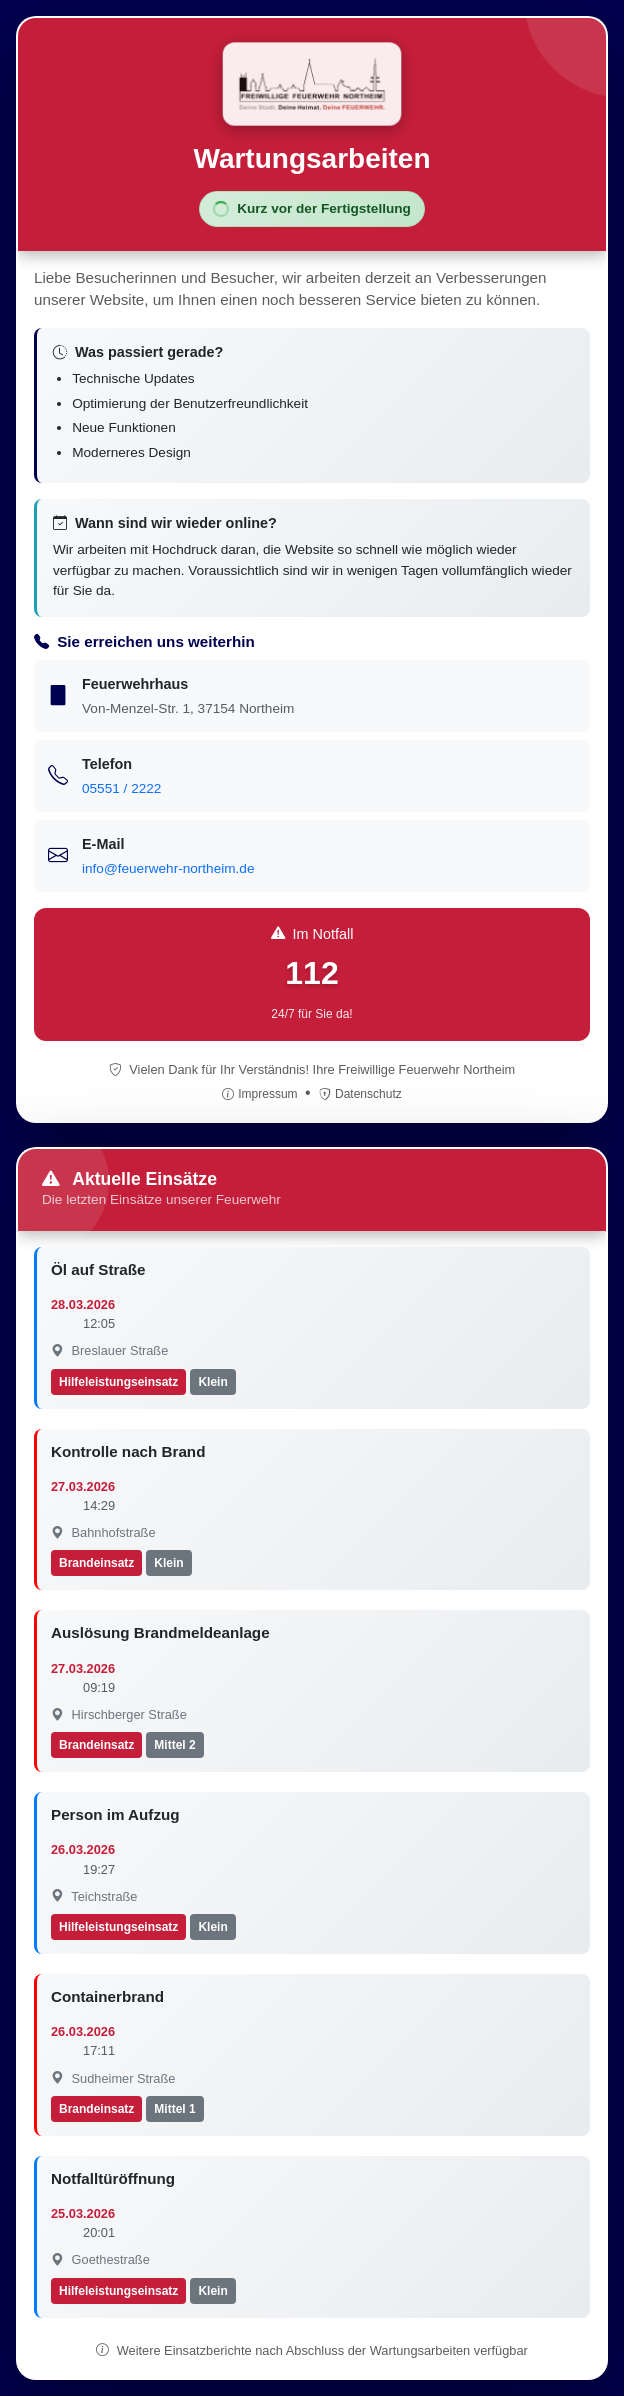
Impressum (261, 1094)
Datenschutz (360, 1094)
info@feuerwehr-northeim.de (168, 868)
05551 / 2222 (121, 788)
